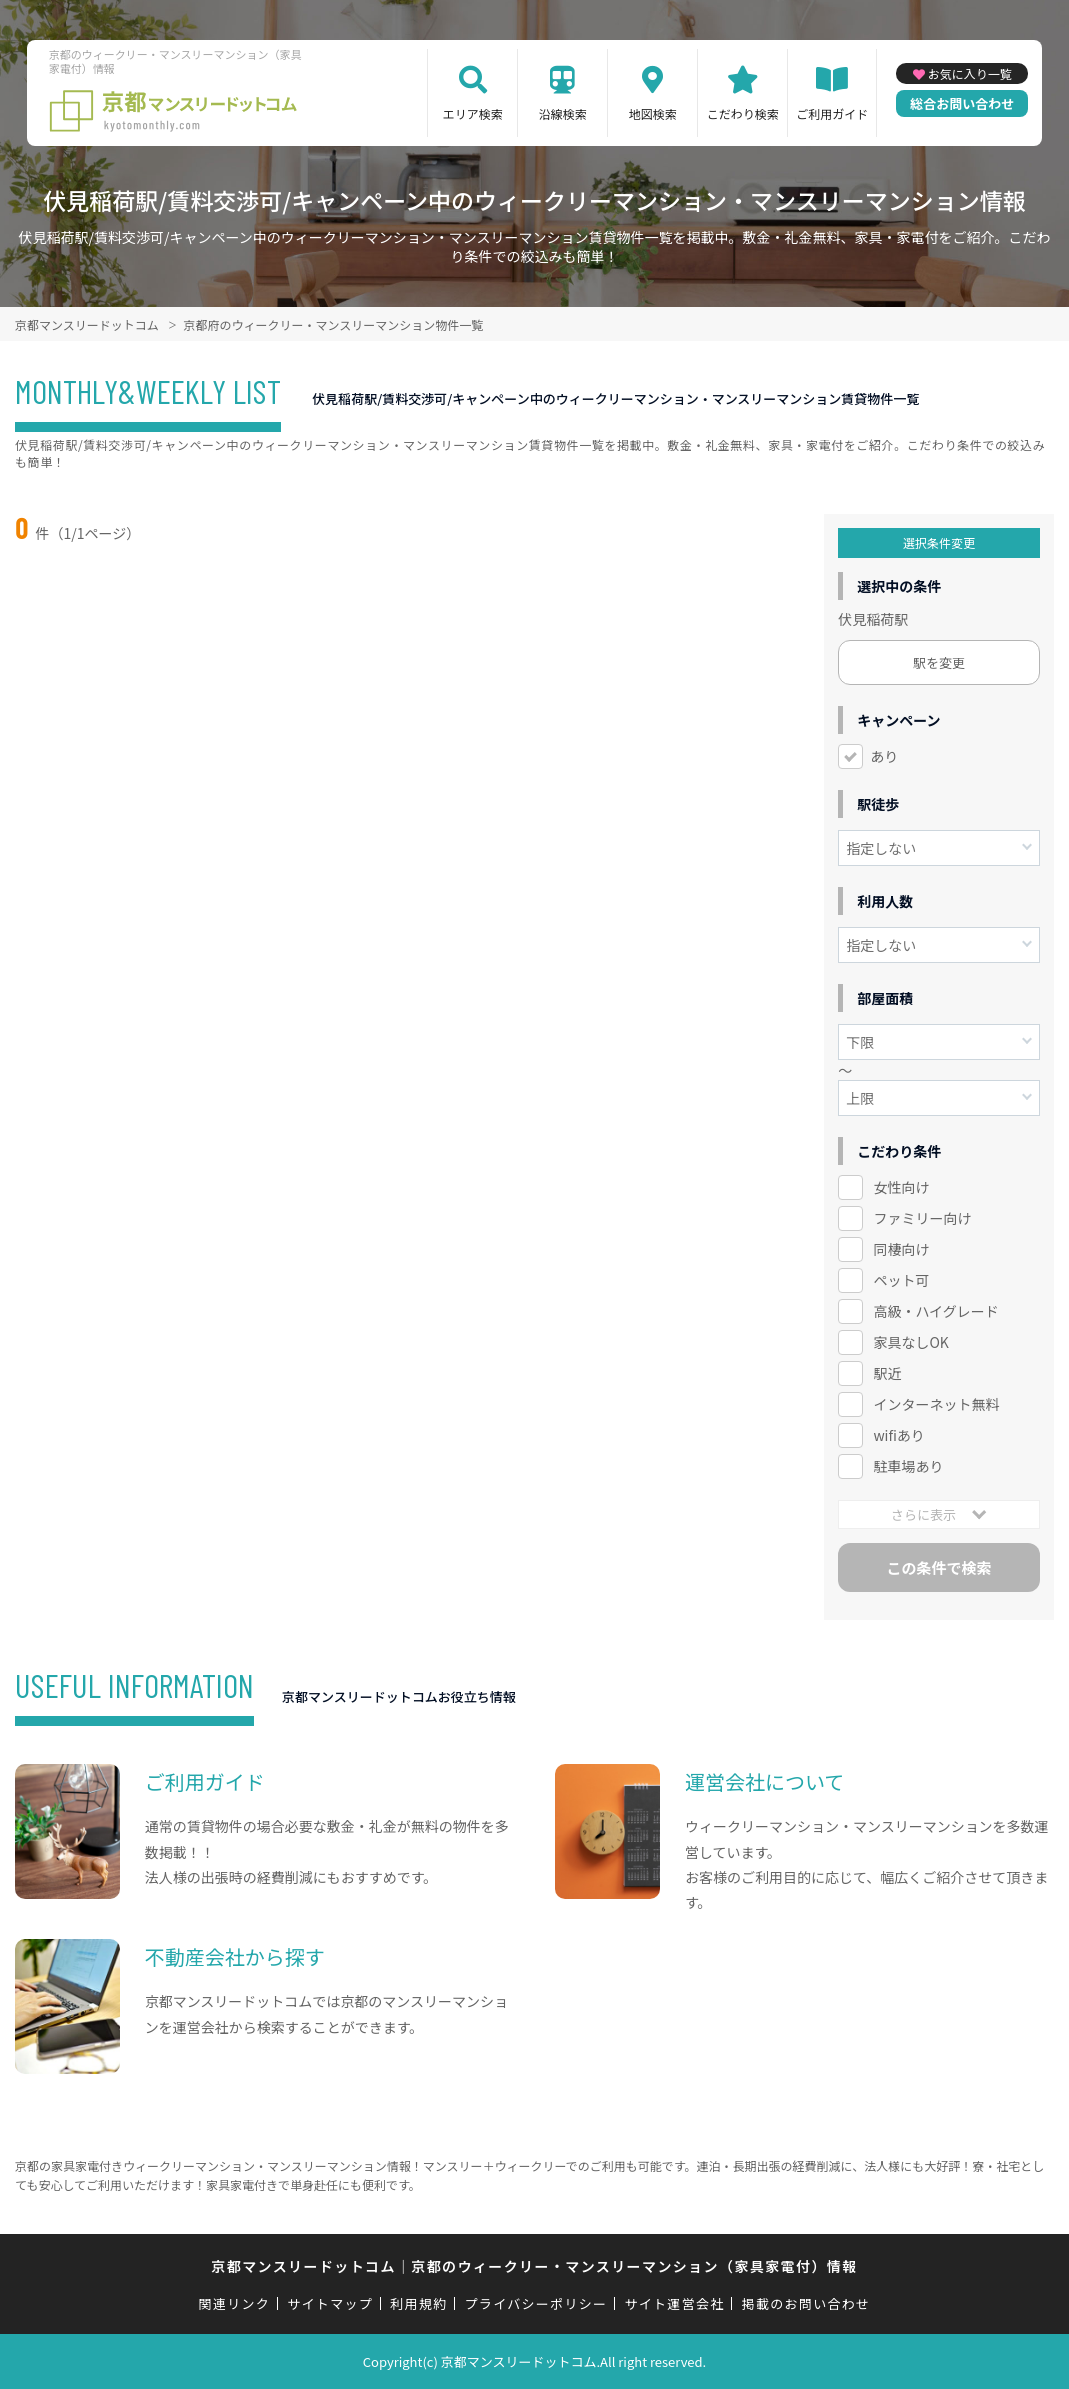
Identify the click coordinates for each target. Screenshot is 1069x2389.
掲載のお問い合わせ (806, 2303)
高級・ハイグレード (935, 1311)
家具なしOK (910, 1342)
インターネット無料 (936, 1404)
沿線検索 (563, 113)
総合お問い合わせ (962, 103)
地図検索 (653, 113)
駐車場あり (908, 1466)
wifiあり (898, 1435)
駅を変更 (939, 662)
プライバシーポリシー (536, 2303)
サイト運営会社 (674, 2303)
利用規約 (418, 2303)
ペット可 (901, 1280)
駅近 (887, 1373)
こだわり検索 (743, 113)
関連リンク (235, 2303)
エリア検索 (473, 113)
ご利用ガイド (832, 113)
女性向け (901, 1187)
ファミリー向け (922, 1218)
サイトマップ (330, 2303)
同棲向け (901, 1249)
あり (884, 756)
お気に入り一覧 (970, 73)
